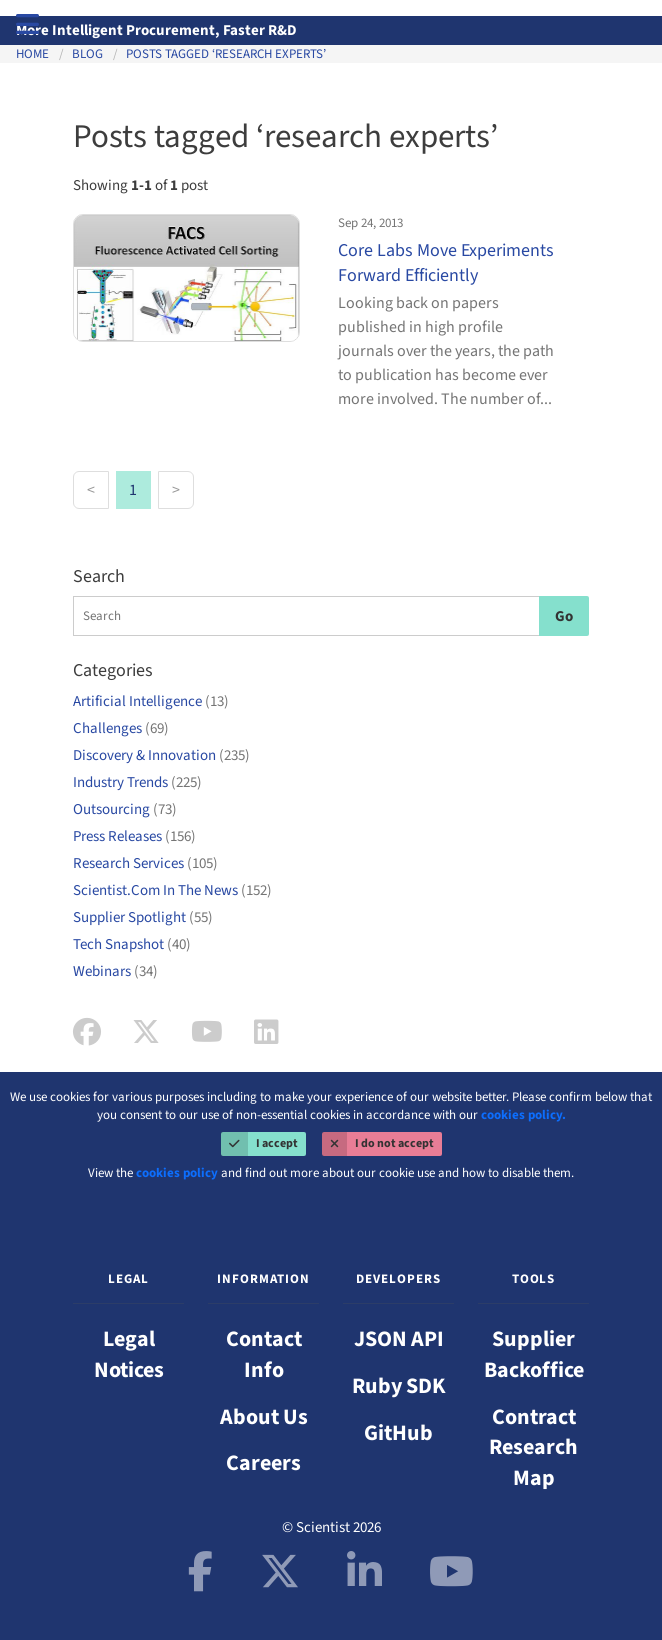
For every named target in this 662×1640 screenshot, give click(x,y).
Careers (263, 1463)
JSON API (399, 1339)
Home (32, 54)
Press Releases (134, 836)
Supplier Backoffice (534, 1354)
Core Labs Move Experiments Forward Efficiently (446, 263)
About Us (264, 1417)
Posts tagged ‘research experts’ (226, 54)
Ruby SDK (399, 1386)
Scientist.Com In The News (172, 890)
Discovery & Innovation (161, 755)
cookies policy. (523, 1115)
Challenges (121, 728)
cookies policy (177, 1173)
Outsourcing (125, 809)
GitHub (398, 1433)
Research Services (145, 863)
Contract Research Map (533, 1448)
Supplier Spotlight (143, 917)
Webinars (115, 971)
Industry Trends (137, 782)
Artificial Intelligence (151, 701)
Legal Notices (129, 1354)
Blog (87, 54)
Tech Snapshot (132, 944)
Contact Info (264, 1354)
